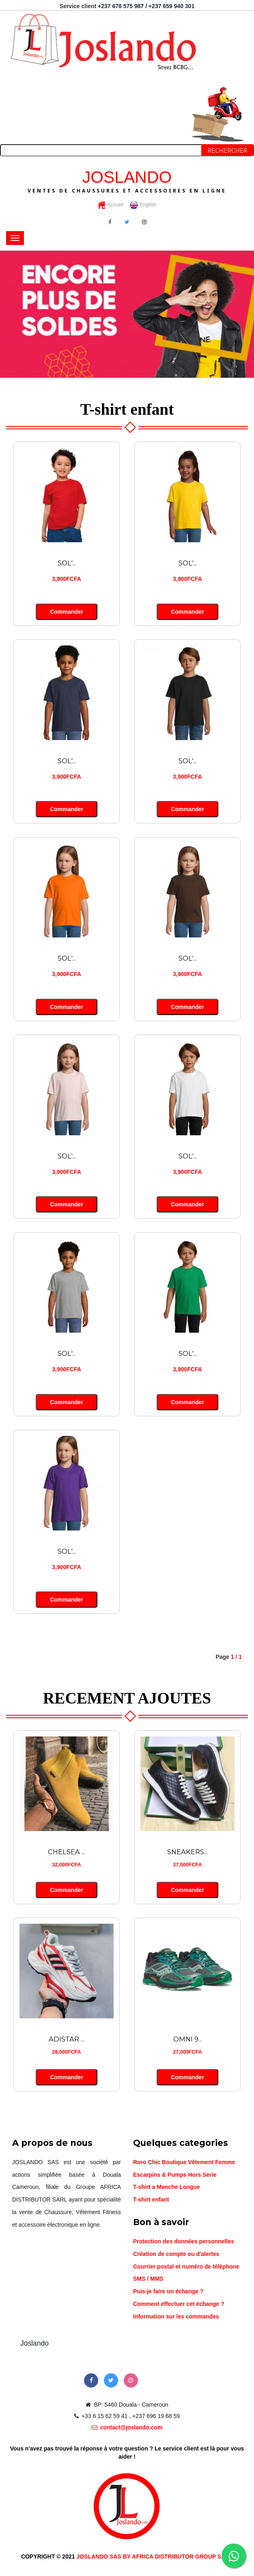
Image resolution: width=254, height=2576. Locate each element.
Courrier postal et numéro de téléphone (186, 2265)
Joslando (34, 2342)
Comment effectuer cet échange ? (178, 2302)
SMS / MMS (148, 2277)
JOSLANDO (127, 180)
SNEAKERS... (187, 1850)
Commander (66, 611)
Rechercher (228, 150)
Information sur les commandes (176, 2315)
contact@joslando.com (127, 2425)
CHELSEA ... (67, 1850)
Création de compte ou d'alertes (176, 2252)
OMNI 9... (187, 2038)
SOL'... (67, 563)
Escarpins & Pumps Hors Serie (174, 2173)
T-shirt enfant (151, 2198)
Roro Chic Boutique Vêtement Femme (184, 2160)
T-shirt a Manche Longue (166, 2185)
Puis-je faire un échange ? (168, 2289)
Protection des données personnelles (183, 2239)
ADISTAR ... (67, 2038)
